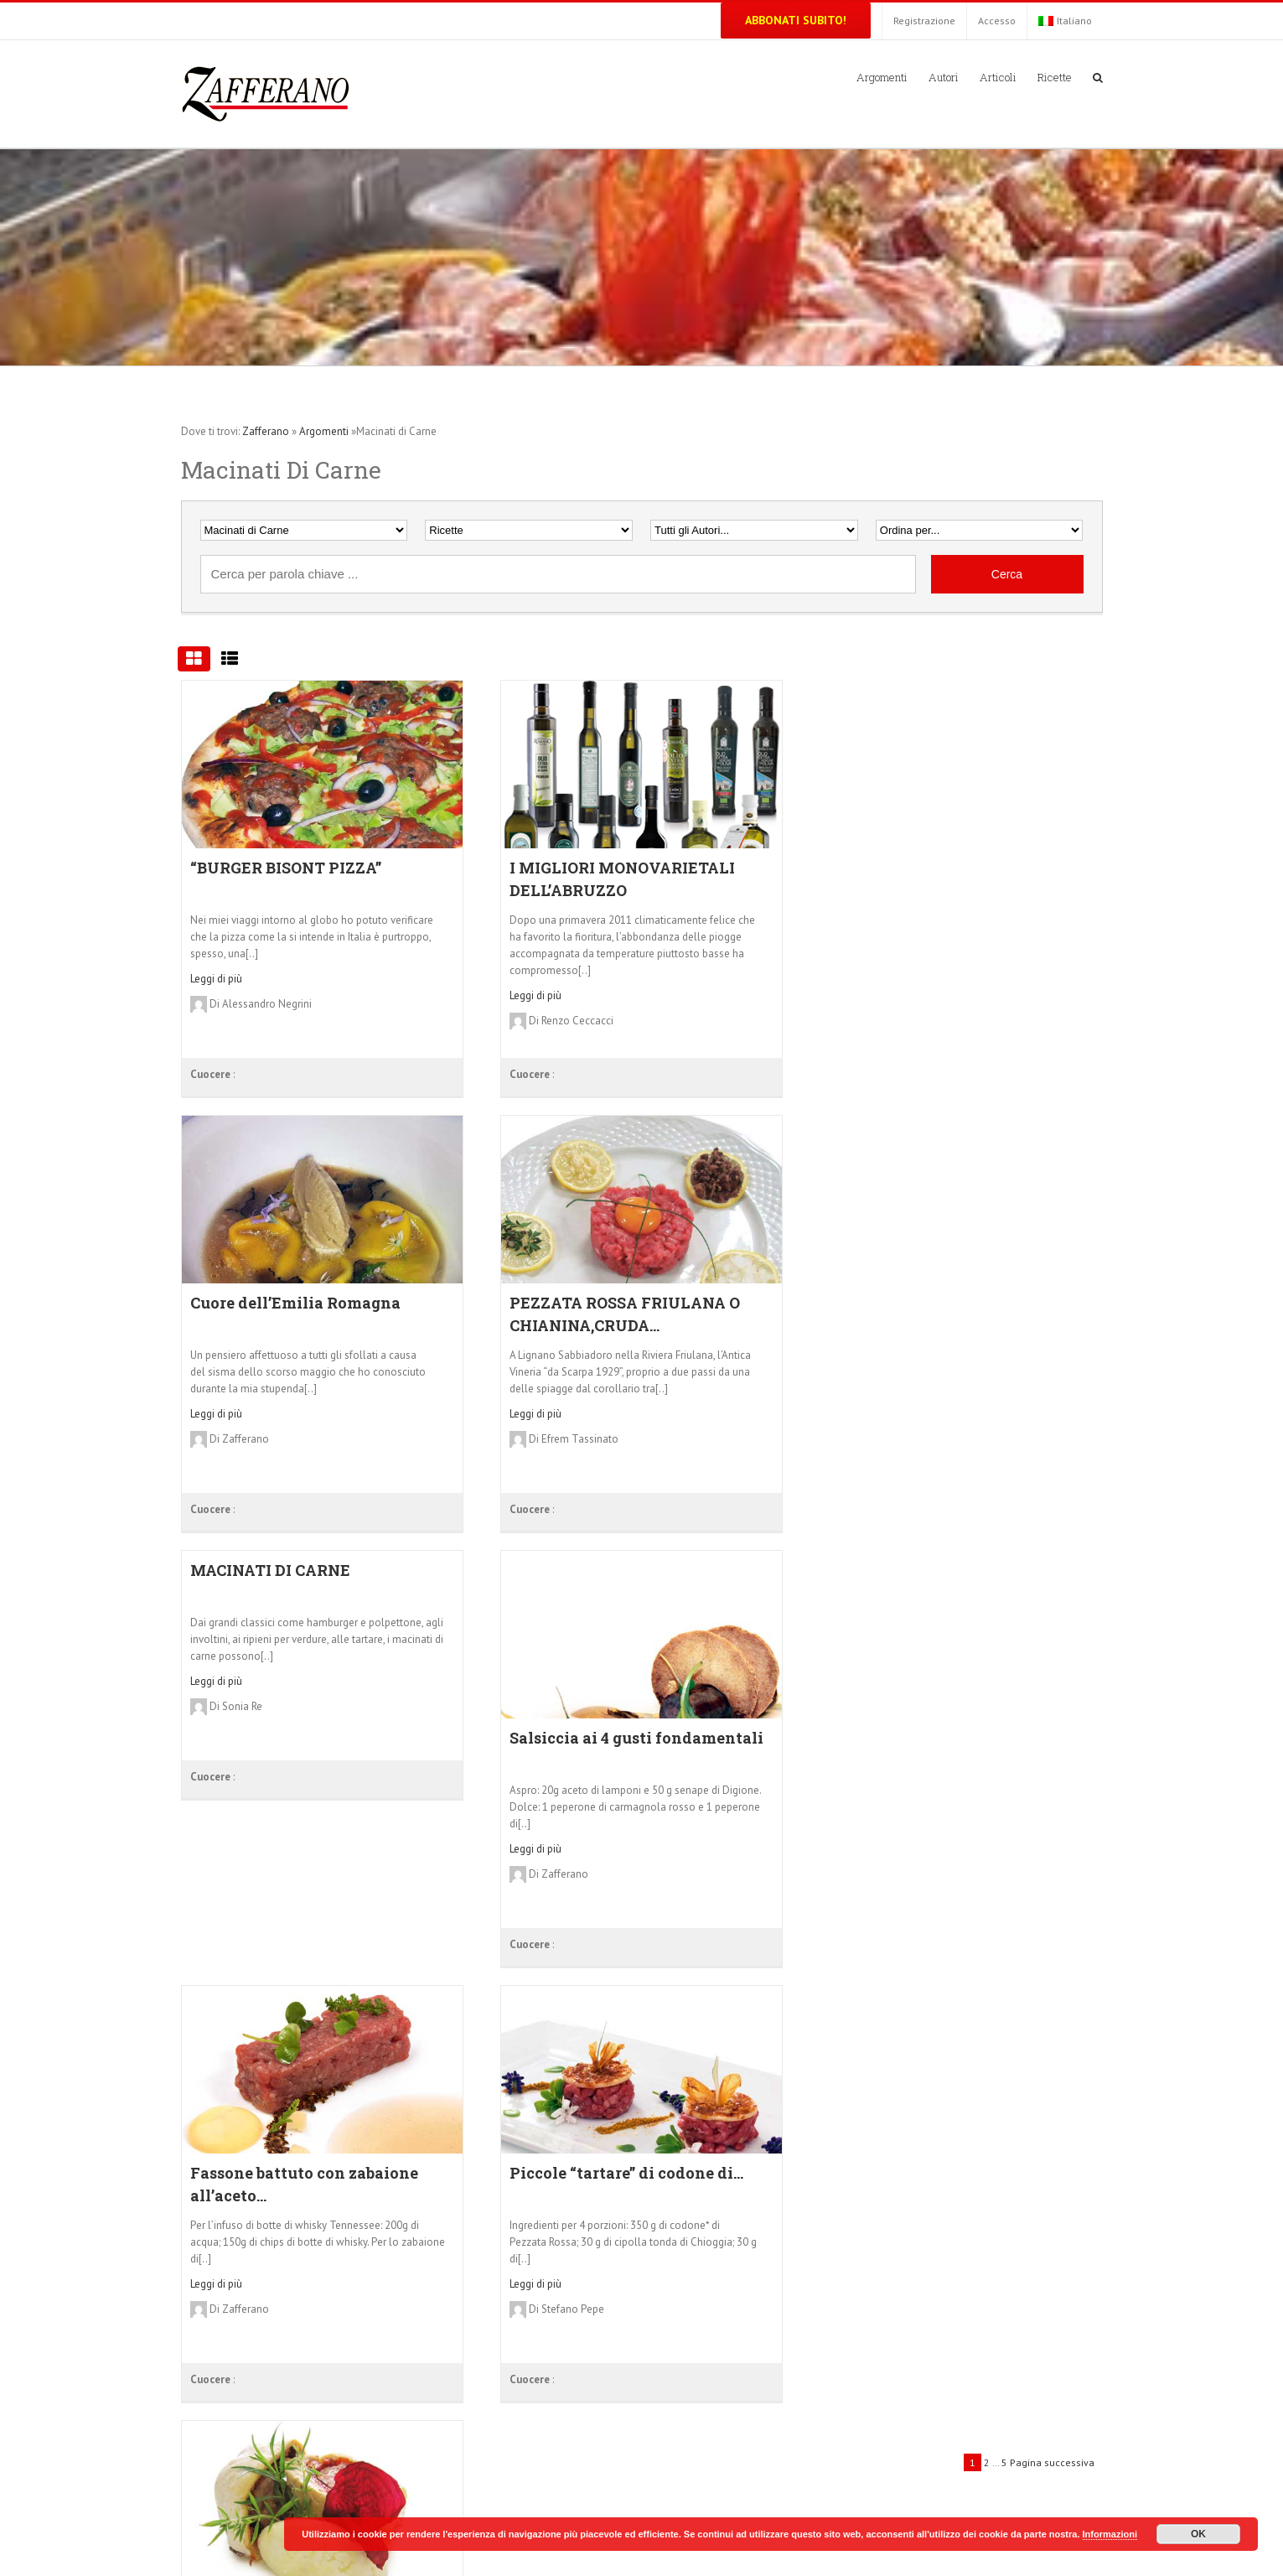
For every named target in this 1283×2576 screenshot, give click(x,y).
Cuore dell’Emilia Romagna (295, 1303)
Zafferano (265, 431)
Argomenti (324, 431)
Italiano (1065, 20)
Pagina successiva (1052, 2462)
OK (1198, 2534)
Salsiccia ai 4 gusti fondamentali (636, 1738)
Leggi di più (216, 979)
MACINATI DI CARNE (270, 1570)
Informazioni (1110, 2534)
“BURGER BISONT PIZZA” (285, 868)
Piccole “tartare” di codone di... (626, 2173)
